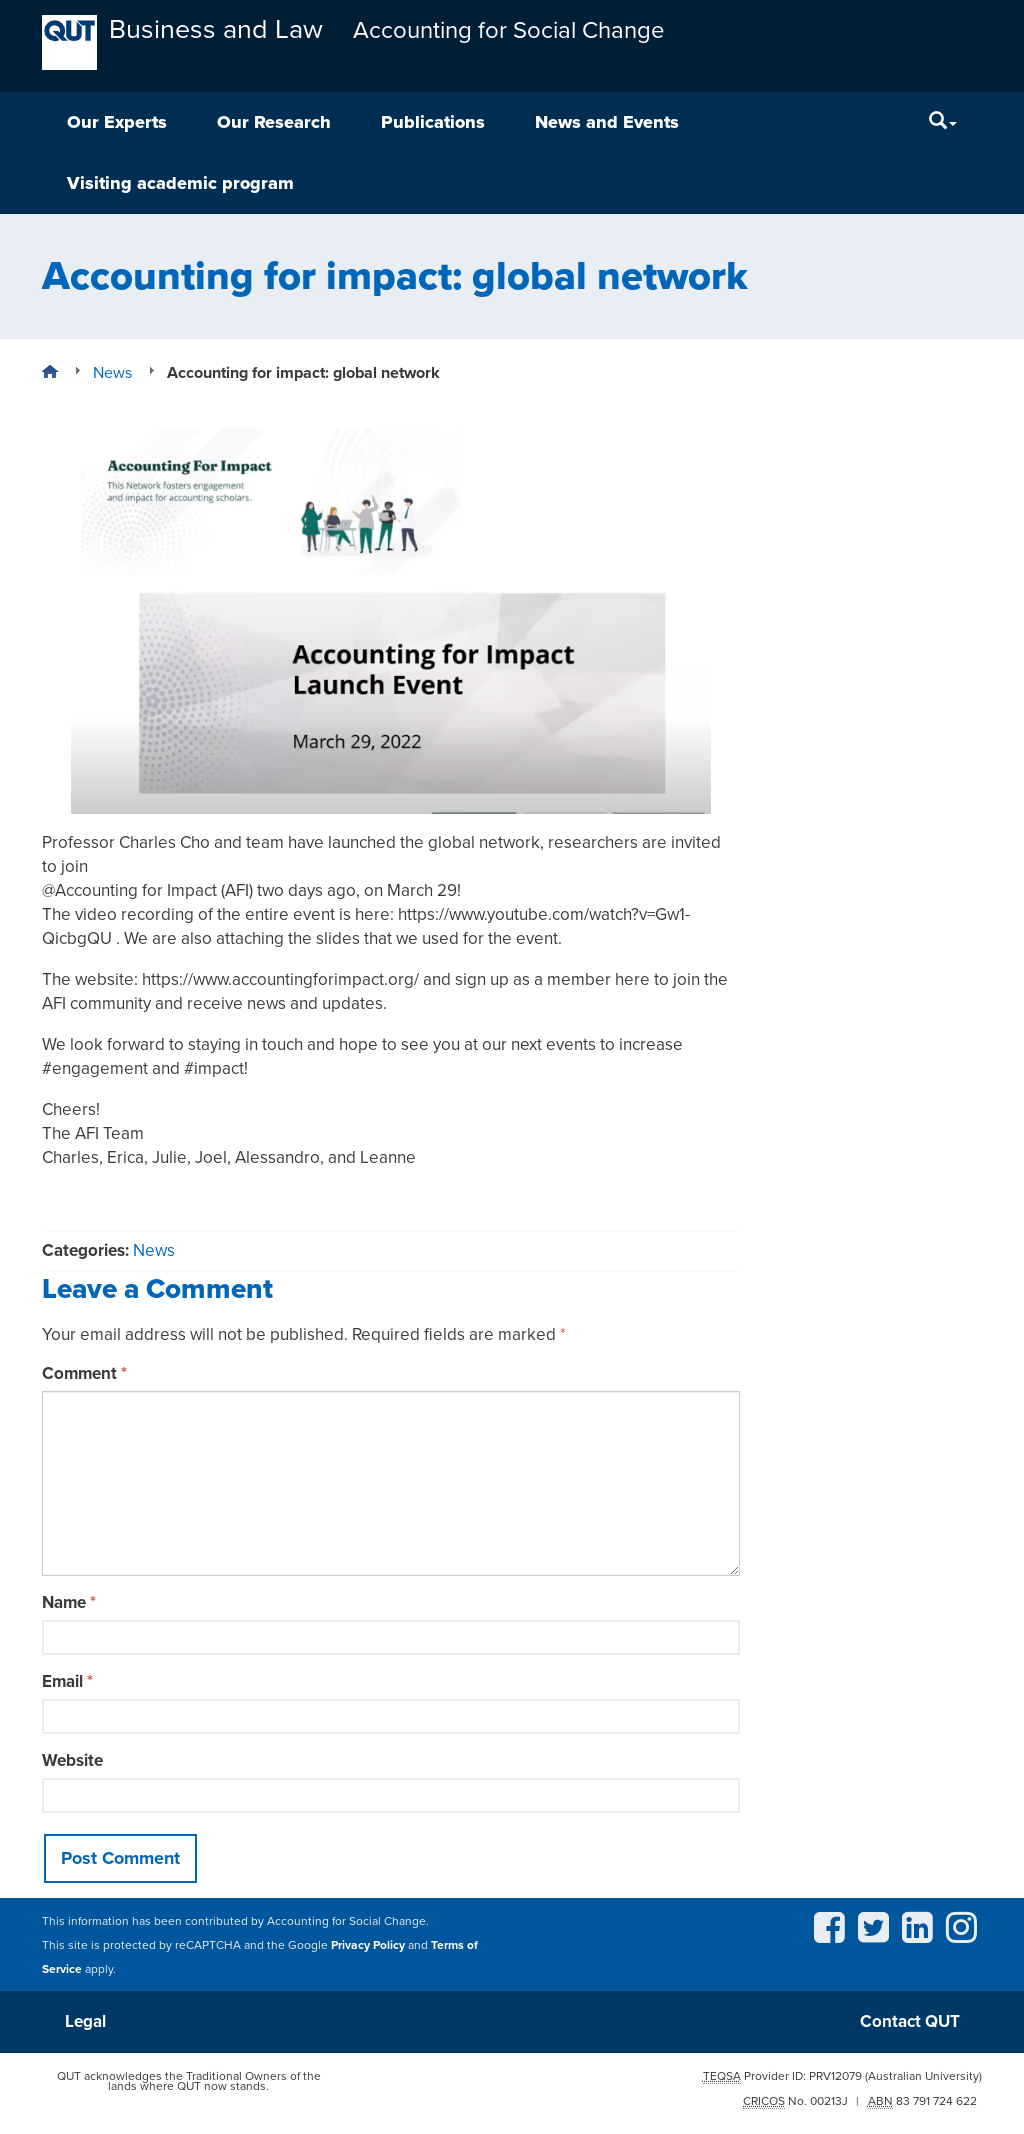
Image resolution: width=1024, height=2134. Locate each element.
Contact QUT (910, 2021)
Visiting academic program (180, 183)
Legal (85, 2021)
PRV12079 (835, 2076)
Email (67, 1681)
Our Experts (117, 122)
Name (69, 1602)
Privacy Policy (368, 1945)
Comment (84, 1373)
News (154, 1250)
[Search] (943, 122)
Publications (433, 122)
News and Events (607, 122)
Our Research (274, 122)
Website (72, 1760)
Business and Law (216, 29)
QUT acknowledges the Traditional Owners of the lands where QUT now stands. (189, 2081)
